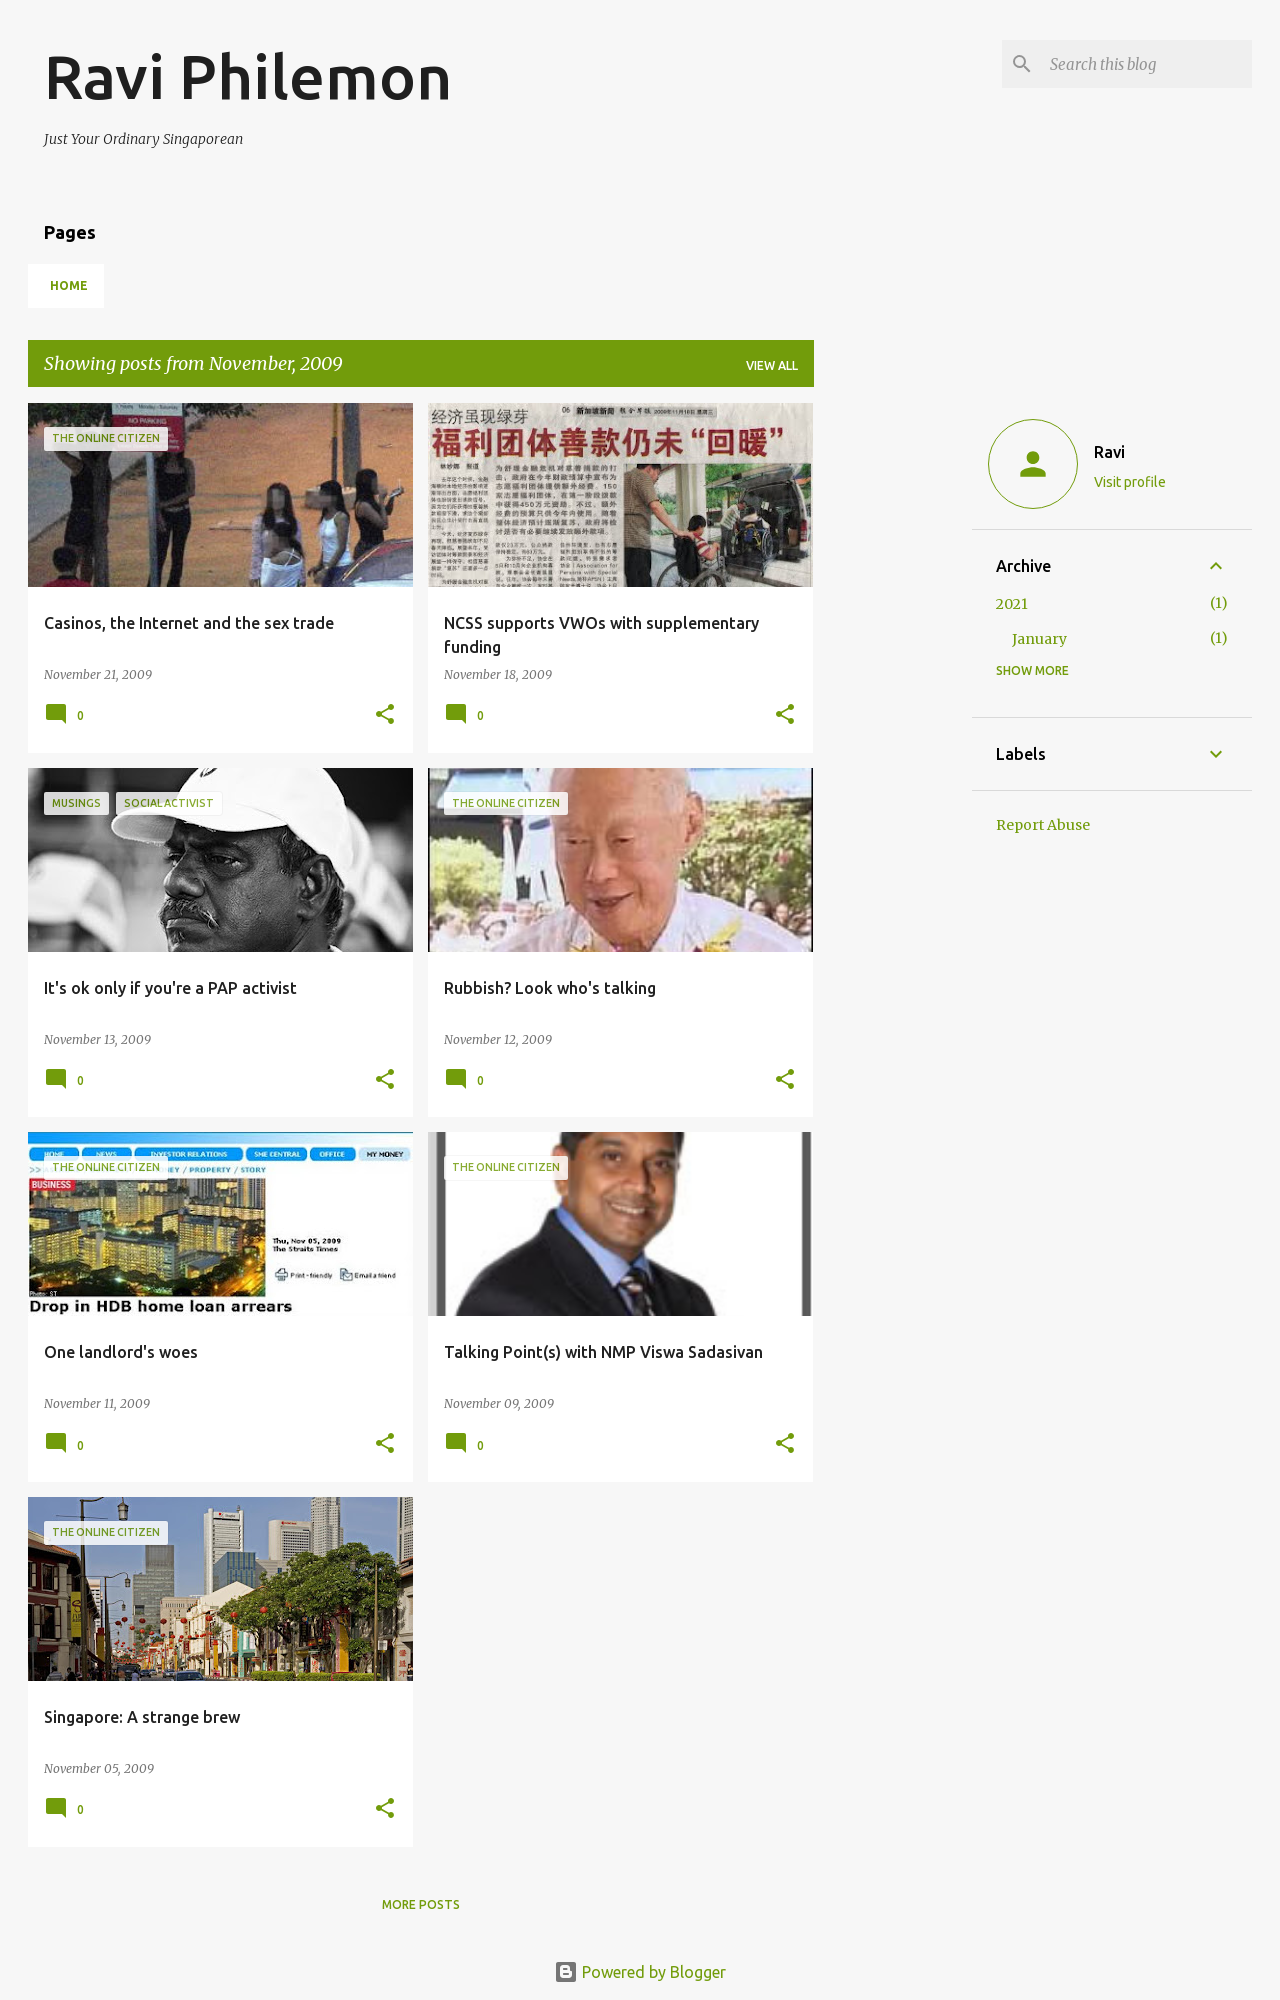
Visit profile (1130, 482)
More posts (421, 1904)
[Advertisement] (893, 703)
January (1039, 639)
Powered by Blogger (640, 1972)
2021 (1012, 604)
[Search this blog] (1147, 64)
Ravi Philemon (248, 76)
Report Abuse (1043, 825)
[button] (385, 715)
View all (772, 365)
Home (69, 285)
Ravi (1109, 452)
